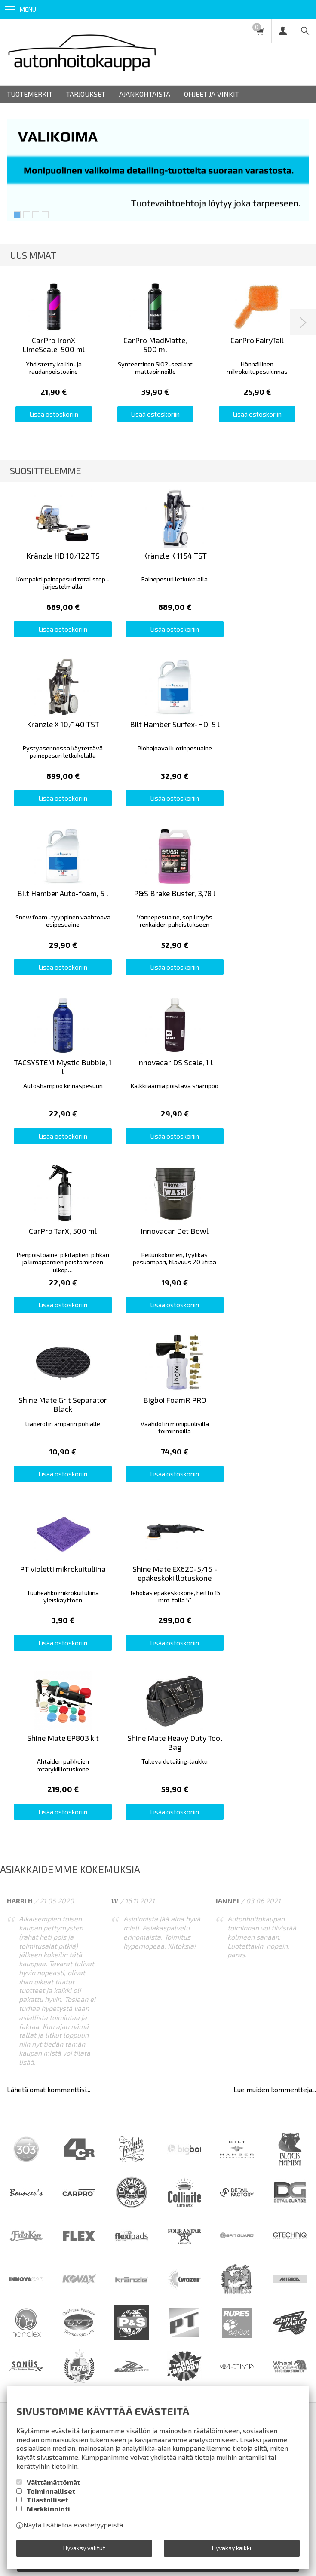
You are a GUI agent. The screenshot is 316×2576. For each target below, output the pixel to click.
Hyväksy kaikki (231, 2547)
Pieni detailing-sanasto (143, 2103)
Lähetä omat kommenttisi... (48, 1711)
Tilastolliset (47, 2500)
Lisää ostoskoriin (53, 414)
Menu (20, 9)
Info (59, 2060)
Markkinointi (48, 2509)
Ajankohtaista (144, 94)
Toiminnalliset (51, 2491)
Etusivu (28, 2060)
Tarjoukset (85, 94)
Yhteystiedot (221, 2060)
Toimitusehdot (101, 2060)
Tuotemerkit (29, 94)
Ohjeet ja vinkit (211, 94)
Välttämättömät (53, 2482)
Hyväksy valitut (84, 2547)
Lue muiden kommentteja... (274, 1711)
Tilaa (158, 2185)
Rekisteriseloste (162, 2060)
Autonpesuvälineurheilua (55, 2103)
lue (131, 2204)
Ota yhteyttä (274, 2060)
